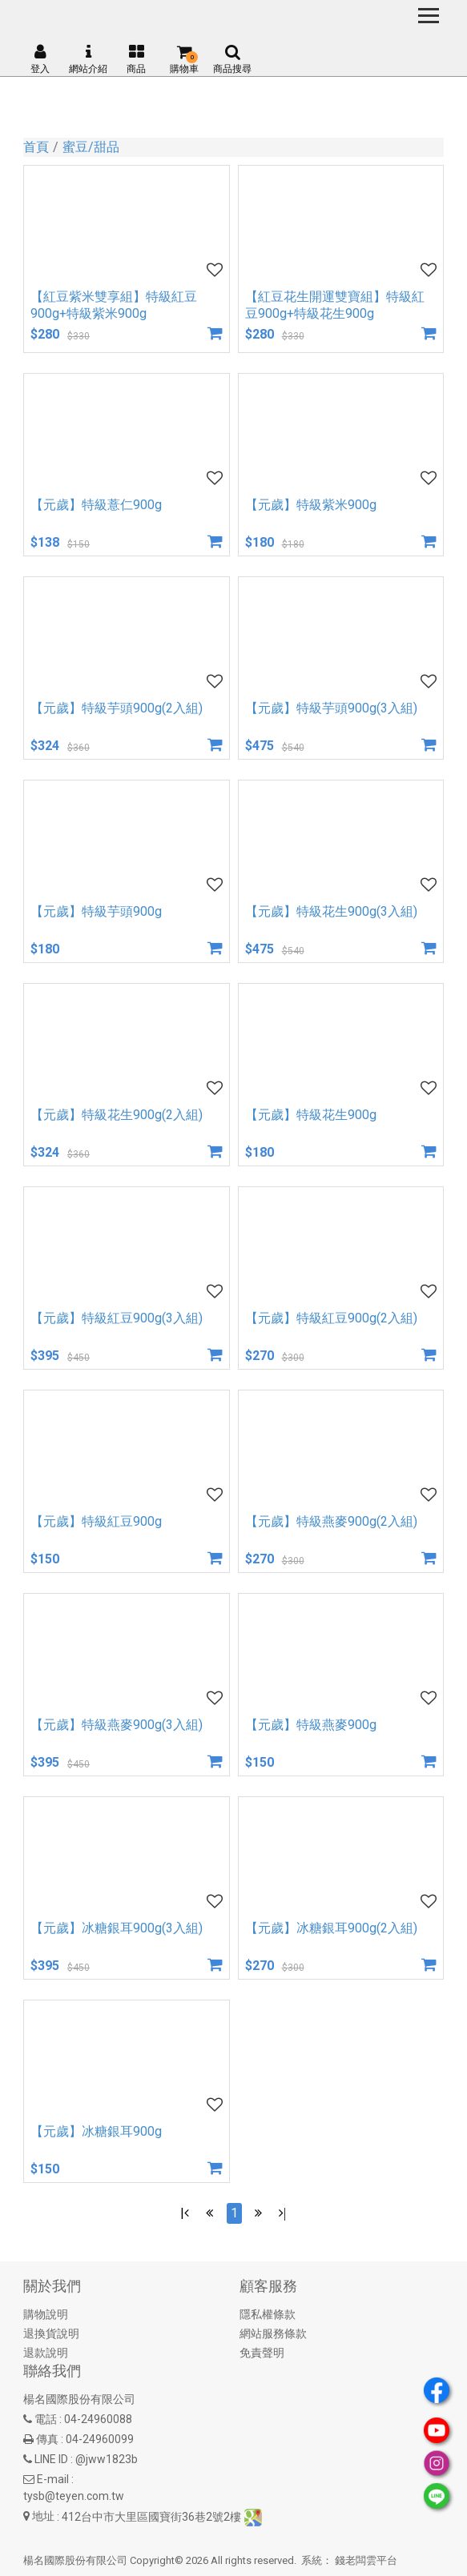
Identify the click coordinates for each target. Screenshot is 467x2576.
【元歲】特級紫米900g (310, 504)
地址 (43, 2516)
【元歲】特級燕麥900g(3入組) (116, 1724)
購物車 (184, 59)
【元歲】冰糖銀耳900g (96, 2131)
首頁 (36, 146)
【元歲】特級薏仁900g (96, 504)
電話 (45, 2419)
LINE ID (51, 2459)
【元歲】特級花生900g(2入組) (116, 1114)
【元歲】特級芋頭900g (96, 911)
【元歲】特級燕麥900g (310, 1724)
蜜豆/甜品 (90, 146)
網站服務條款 (273, 2333)
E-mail (53, 2479)
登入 (40, 59)
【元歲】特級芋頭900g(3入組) (331, 708)
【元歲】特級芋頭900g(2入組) (116, 708)
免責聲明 (262, 2352)
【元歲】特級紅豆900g (96, 1521)
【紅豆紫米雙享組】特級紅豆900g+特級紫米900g (113, 305)
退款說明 (45, 2352)
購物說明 (45, 2314)
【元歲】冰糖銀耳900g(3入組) (116, 1928)
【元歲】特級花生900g (310, 1114)
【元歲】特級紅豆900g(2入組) (331, 1318)
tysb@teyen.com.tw (73, 2496)
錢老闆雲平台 (366, 2560)
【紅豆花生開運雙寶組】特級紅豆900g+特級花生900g (335, 305)
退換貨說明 (51, 2333)
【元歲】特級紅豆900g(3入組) (116, 1318)
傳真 (47, 2439)
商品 (136, 59)
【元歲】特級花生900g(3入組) (331, 911)
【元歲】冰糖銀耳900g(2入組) (331, 1928)
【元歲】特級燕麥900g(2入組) (331, 1521)
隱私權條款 (268, 2314)
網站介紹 (88, 59)
